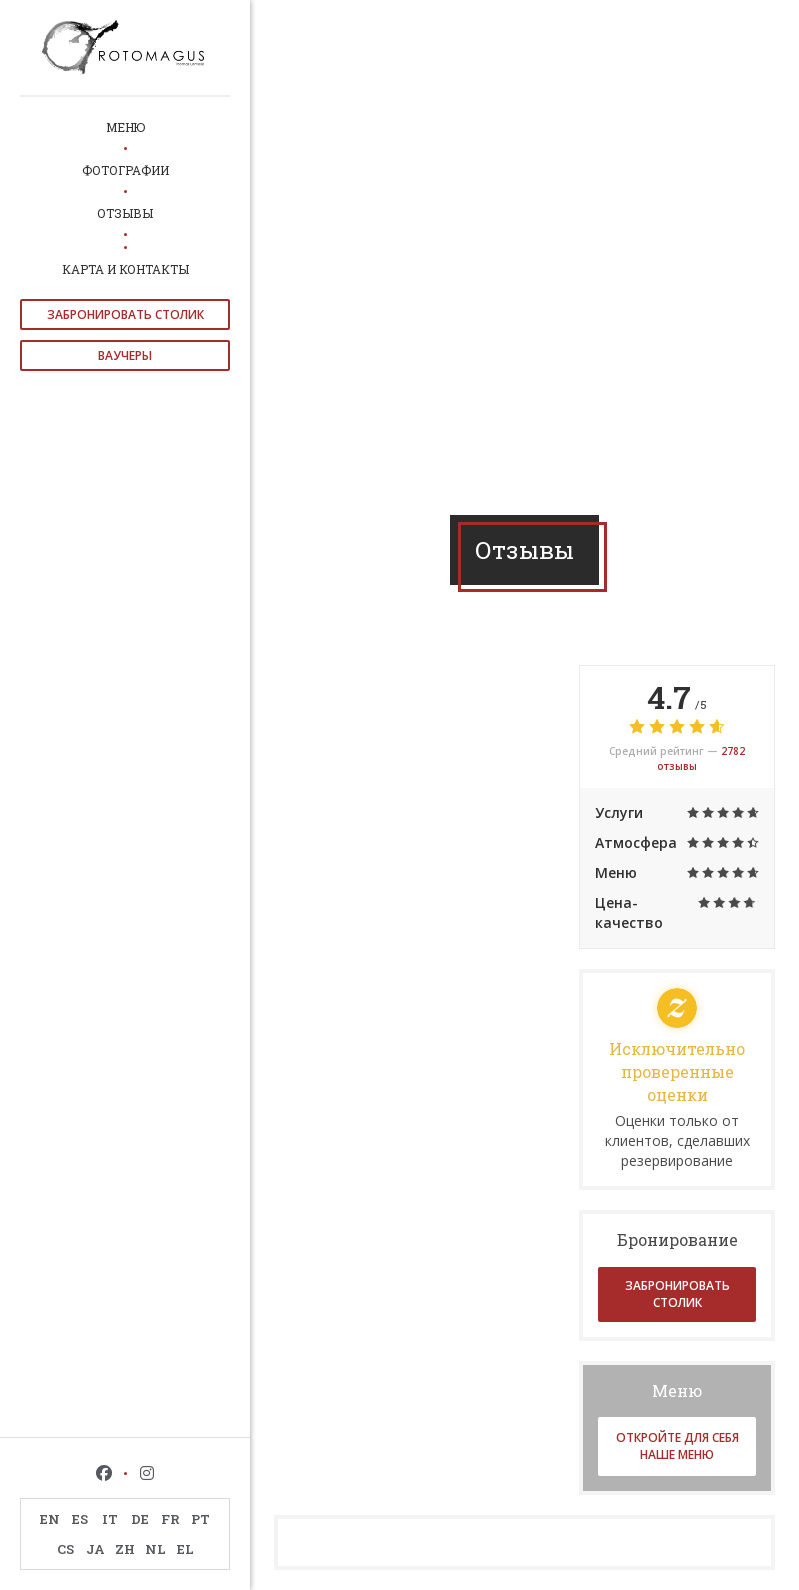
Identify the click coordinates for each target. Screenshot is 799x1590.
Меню (125, 127)
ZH (125, 1549)
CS (65, 1549)
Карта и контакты (125, 269)
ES (80, 1519)
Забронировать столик (125, 314)
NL (155, 1549)
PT (200, 1519)
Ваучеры (125, 355)
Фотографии (125, 170)
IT (110, 1519)
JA (95, 1549)
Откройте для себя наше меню (677, 1446)
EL (185, 1549)
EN (50, 1519)
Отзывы (125, 213)
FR (170, 1519)
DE (140, 1519)
